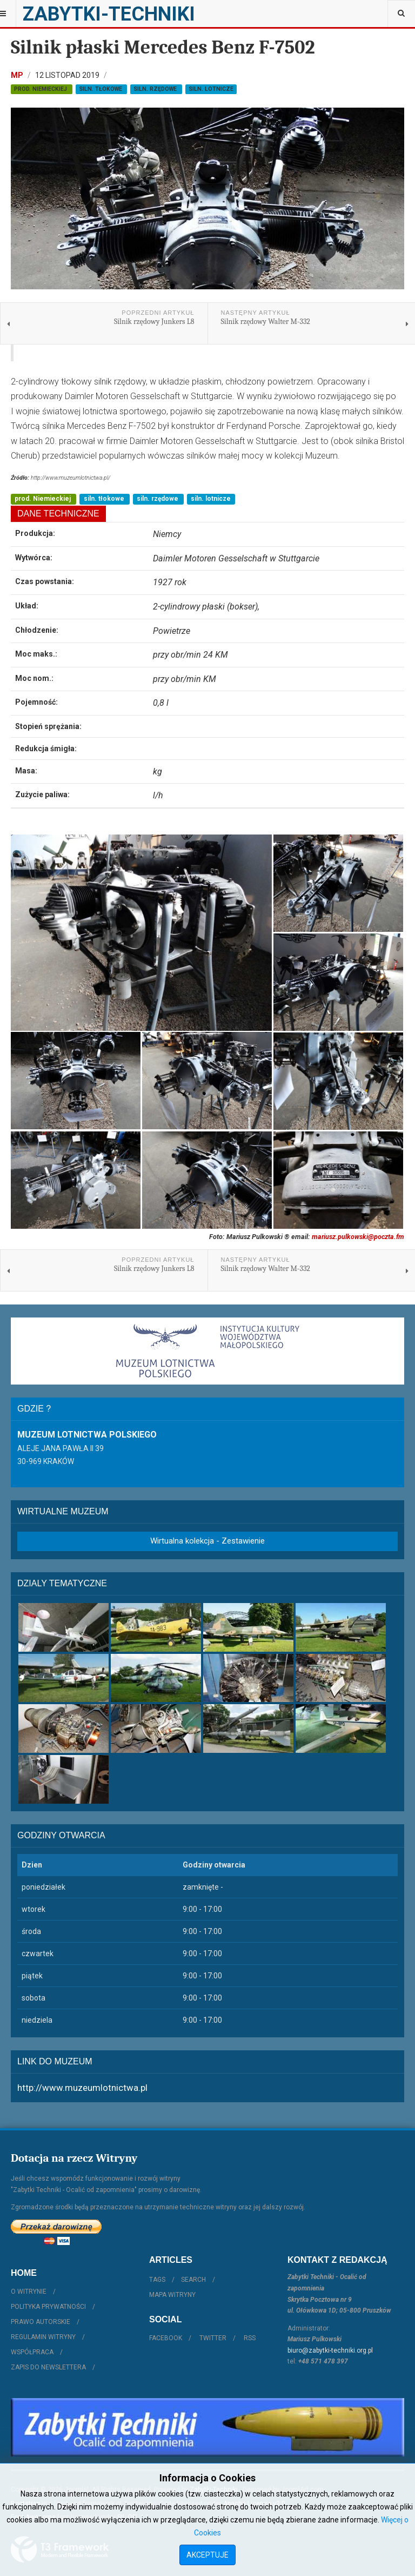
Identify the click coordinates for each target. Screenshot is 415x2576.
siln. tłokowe (101, 88)
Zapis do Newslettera (48, 2367)
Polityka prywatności (48, 2306)
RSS (250, 2338)
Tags (157, 2279)
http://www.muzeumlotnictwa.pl (82, 2087)
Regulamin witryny (43, 2337)
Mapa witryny (172, 2295)
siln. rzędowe (155, 88)
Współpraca (32, 2352)
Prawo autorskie (40, 2322)
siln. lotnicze (211, 88)
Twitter (212, 2338)
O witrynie (28, 2291)
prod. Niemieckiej (41, 88)
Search (193, 2279)
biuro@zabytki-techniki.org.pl (330, 2350)
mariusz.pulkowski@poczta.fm (358, 1237)
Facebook (165, 2338)
